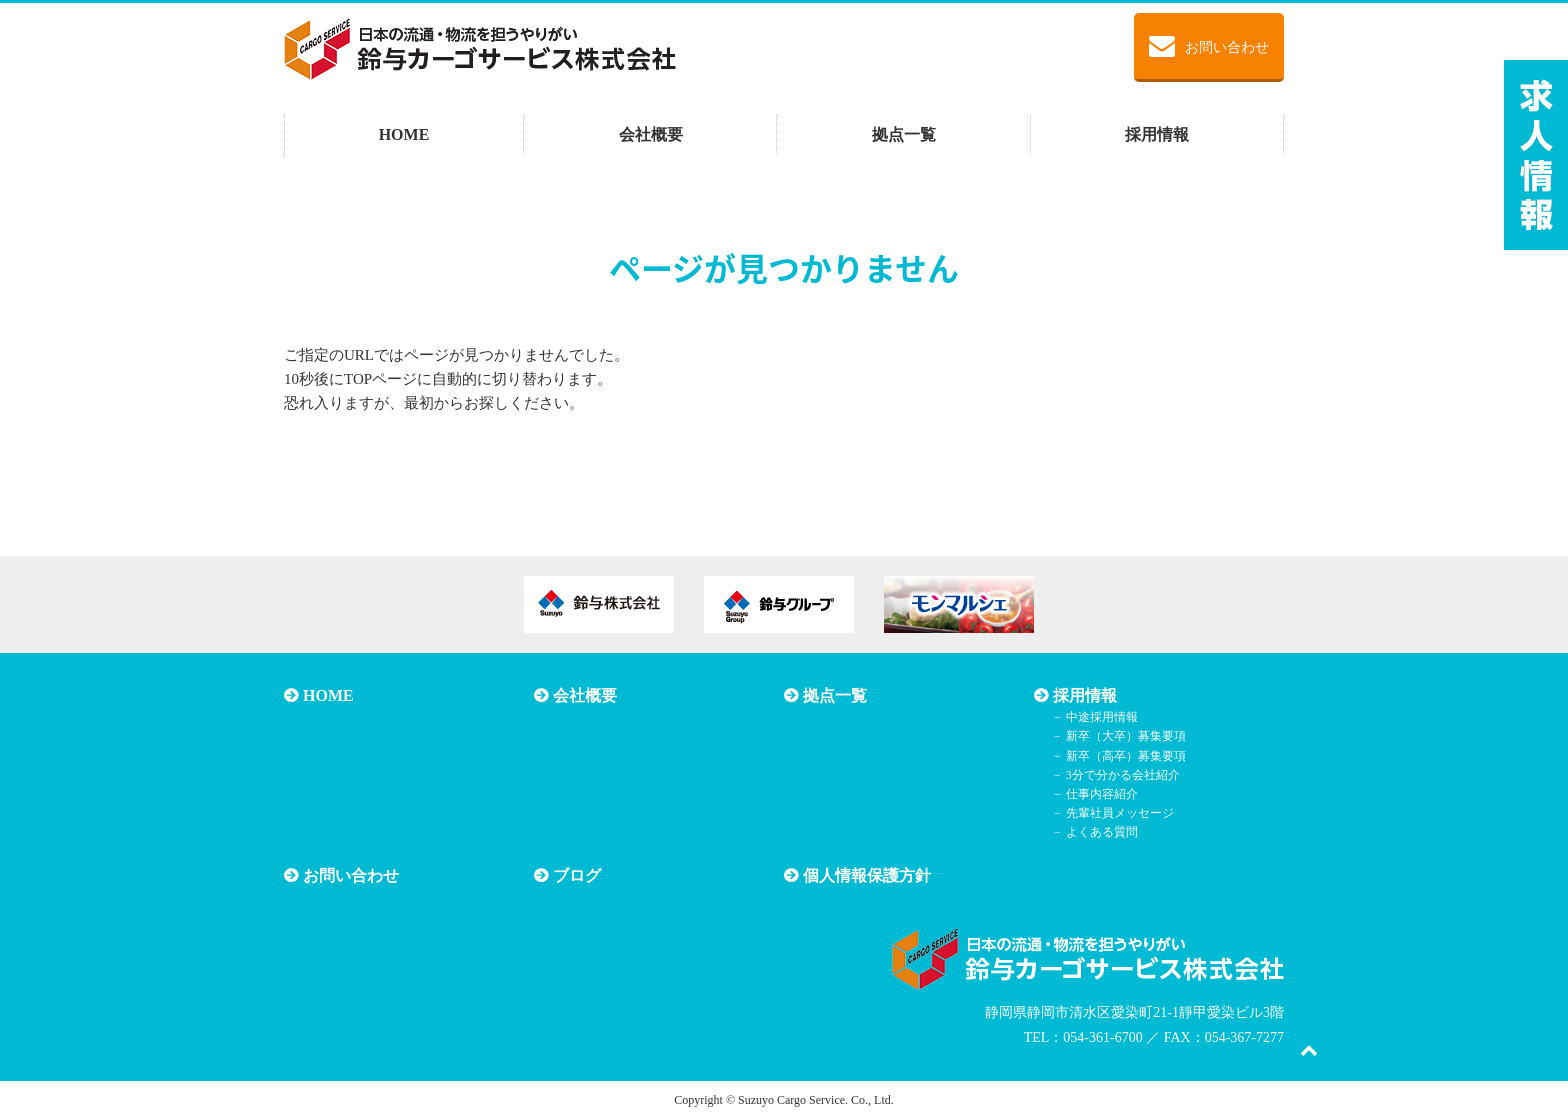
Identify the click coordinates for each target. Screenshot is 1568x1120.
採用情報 (1157, 134)
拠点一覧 (904, 134)
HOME (404, 134)
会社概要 (651, 134)
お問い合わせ (1209, 46)
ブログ (577, 875)
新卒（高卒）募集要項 (1126, 756)
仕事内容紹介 (1102, 794)
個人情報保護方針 (867, 875)
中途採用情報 (1102, 717)
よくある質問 (1102, 832)
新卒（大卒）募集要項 (1126, 736)
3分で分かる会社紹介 (1123, 775)
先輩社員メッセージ (1120, 813)
